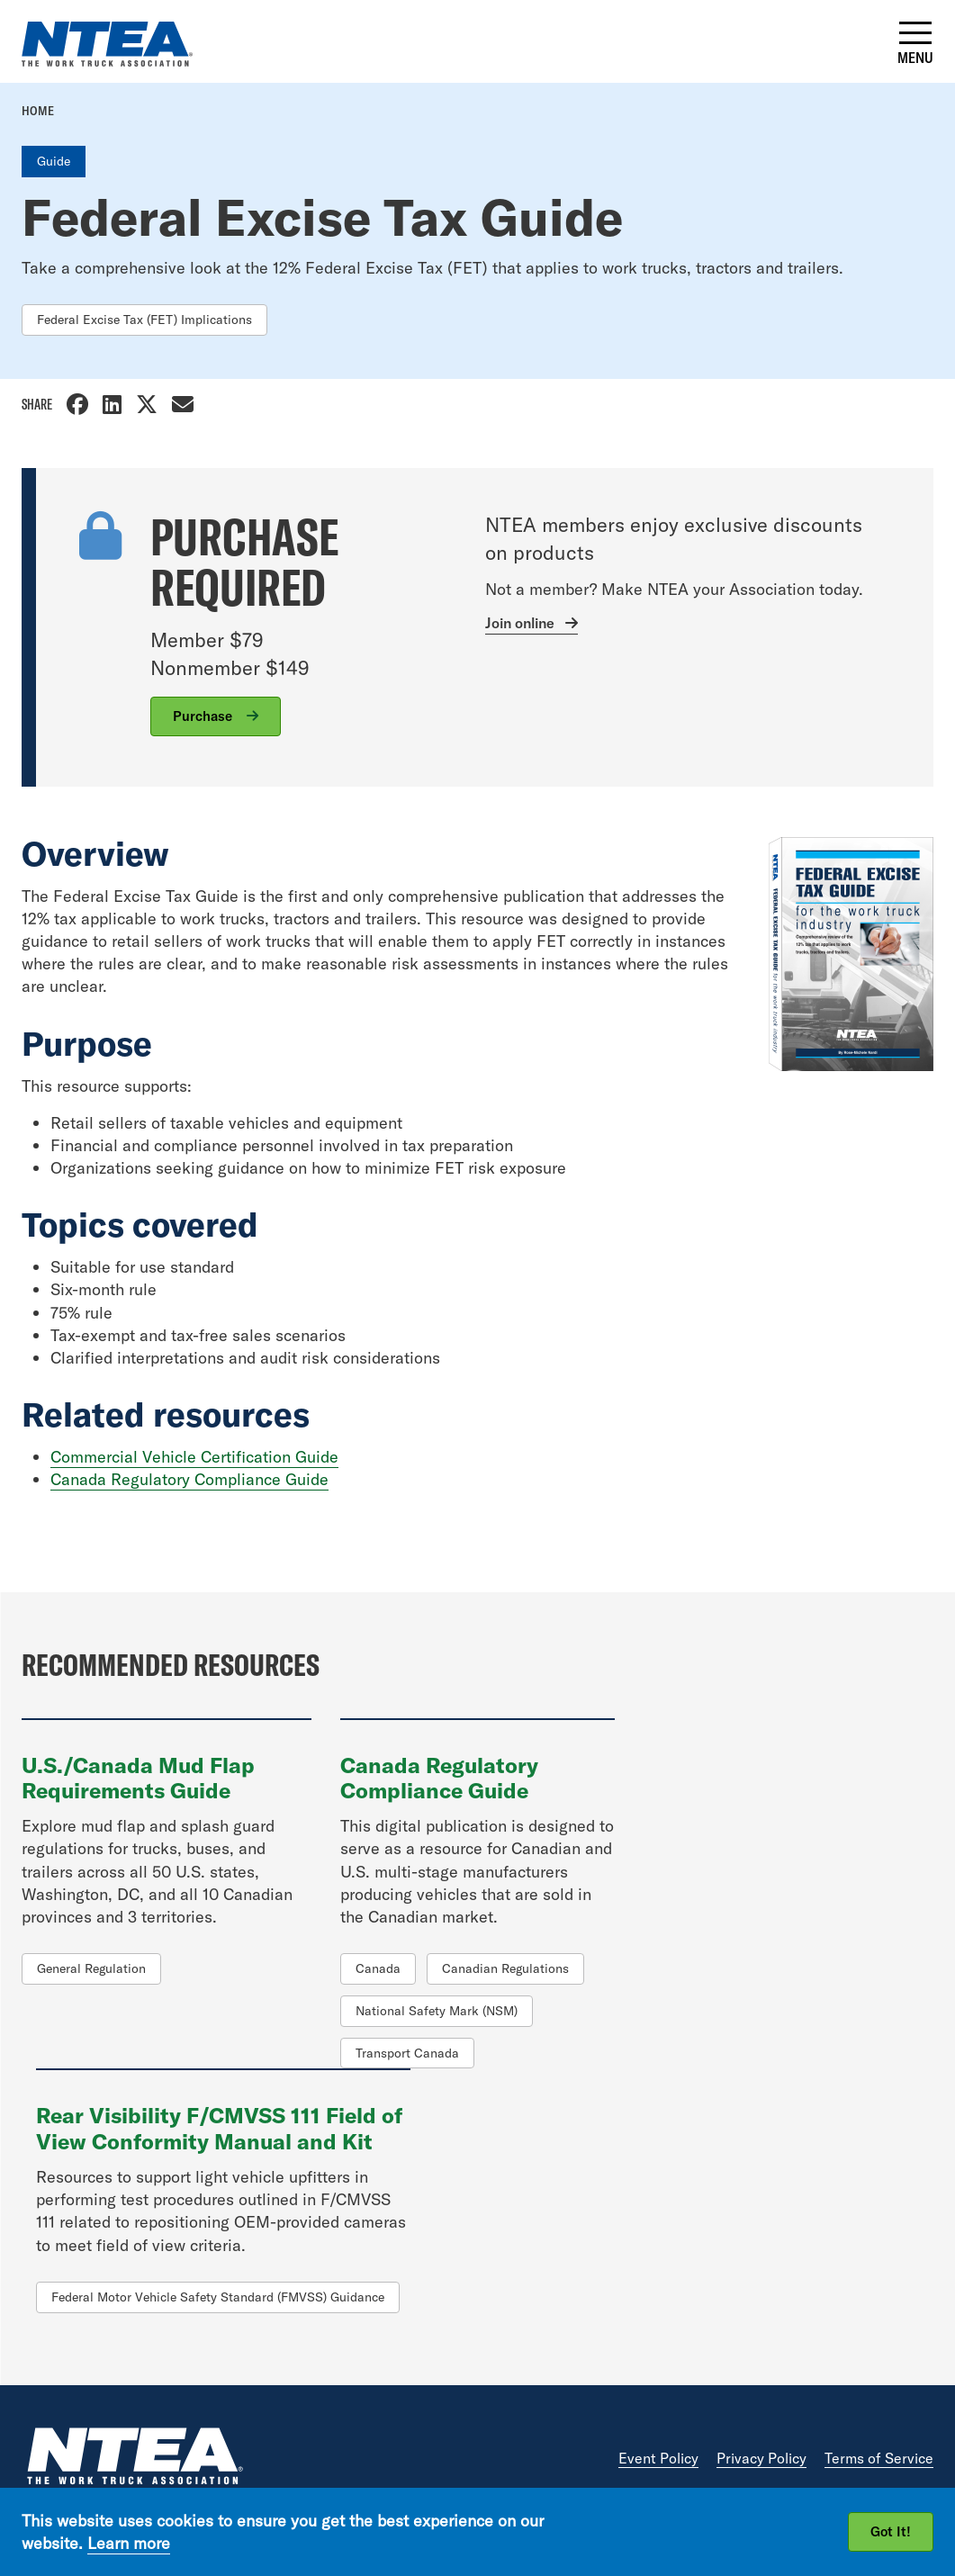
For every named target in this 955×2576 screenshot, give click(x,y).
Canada (378, 1968)
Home (38, 111)
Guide (53, 161)
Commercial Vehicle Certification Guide (194, 1456)
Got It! (890, 2531)
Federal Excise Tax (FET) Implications (144, 319)
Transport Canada (407, 2053)
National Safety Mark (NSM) (437, 2011)
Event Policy (658, 2458)
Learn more (128, 2543)
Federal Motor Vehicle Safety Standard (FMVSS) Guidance (217, 2297)
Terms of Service (878, 2458)
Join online (519, 623)
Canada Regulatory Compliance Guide (189, 1479)
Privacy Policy (761, 2458)
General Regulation (91, 1968)
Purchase (204, 716)
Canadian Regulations (505, 1968)
